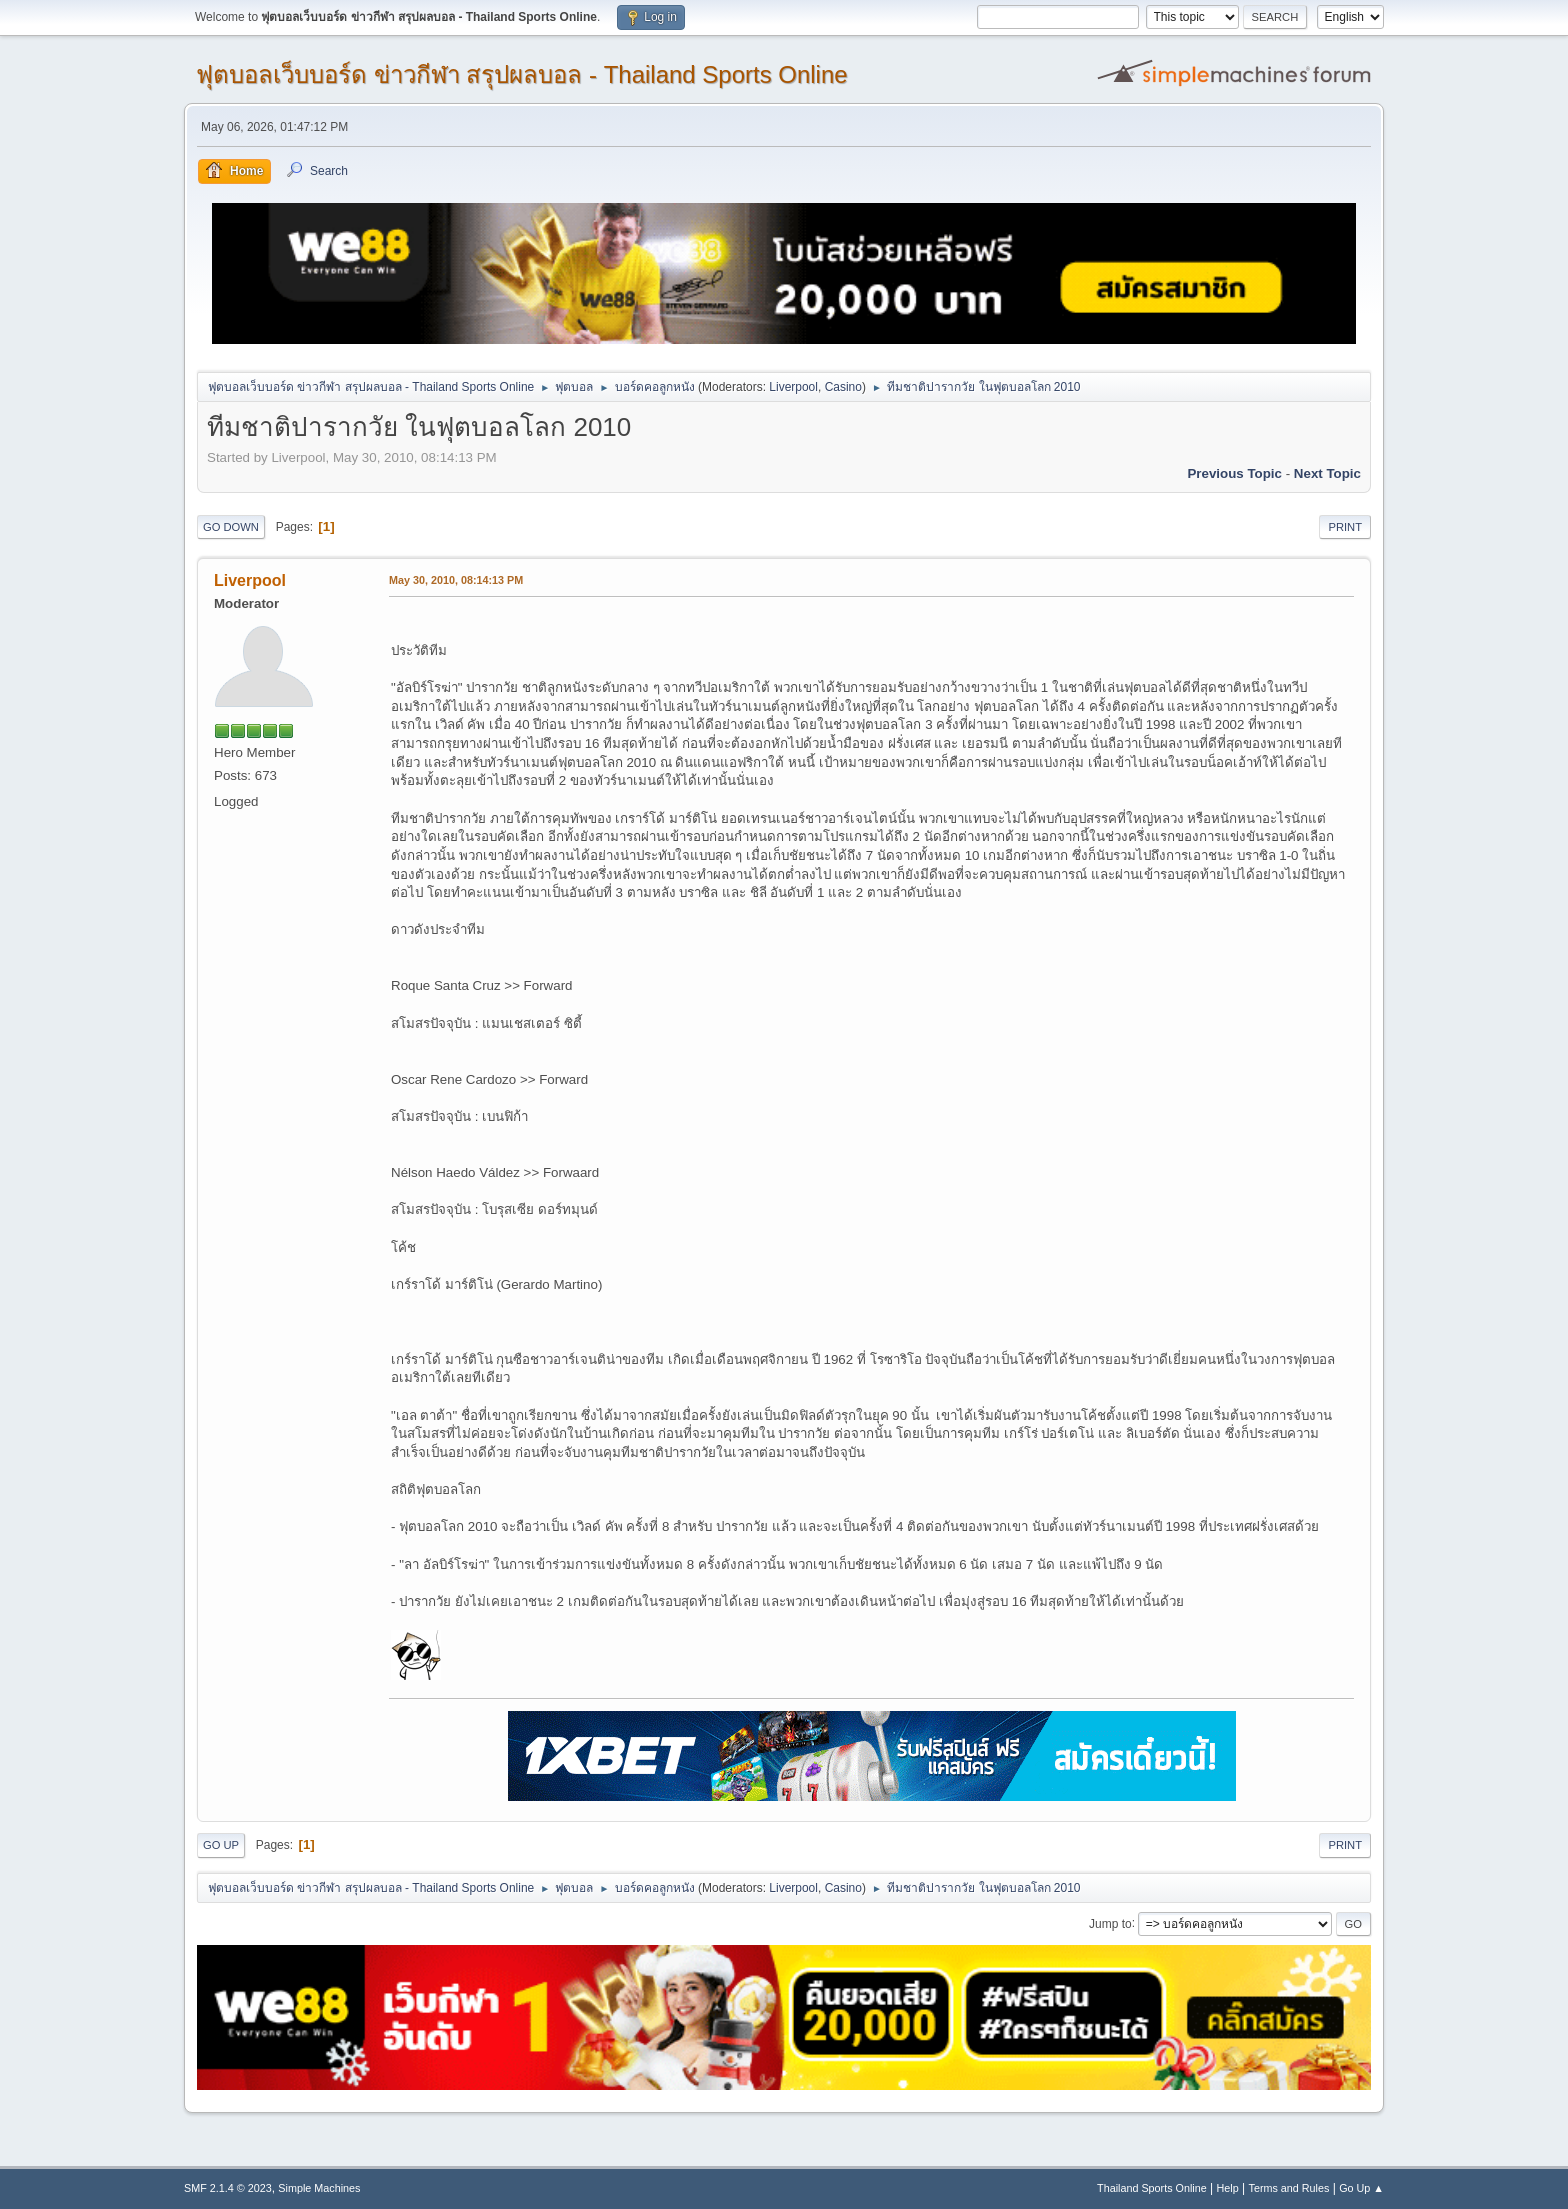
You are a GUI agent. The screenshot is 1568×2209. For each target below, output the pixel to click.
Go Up (221, 1845)
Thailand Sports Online (1152, 2188)
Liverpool (793, 387)
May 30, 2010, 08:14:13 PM (456, 580)
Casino (843, 387)
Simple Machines (319, 2188)
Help (1228, 2188)
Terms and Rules (1289, 2188)
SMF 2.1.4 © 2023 (228, 2188)
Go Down (231, 527)
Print (1345, 527)
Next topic (1327, 473)
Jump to (1110, 1923)
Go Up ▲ (1361, 2188)
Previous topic (1234, 473)
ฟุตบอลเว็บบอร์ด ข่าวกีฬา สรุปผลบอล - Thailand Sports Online (522, 74)
